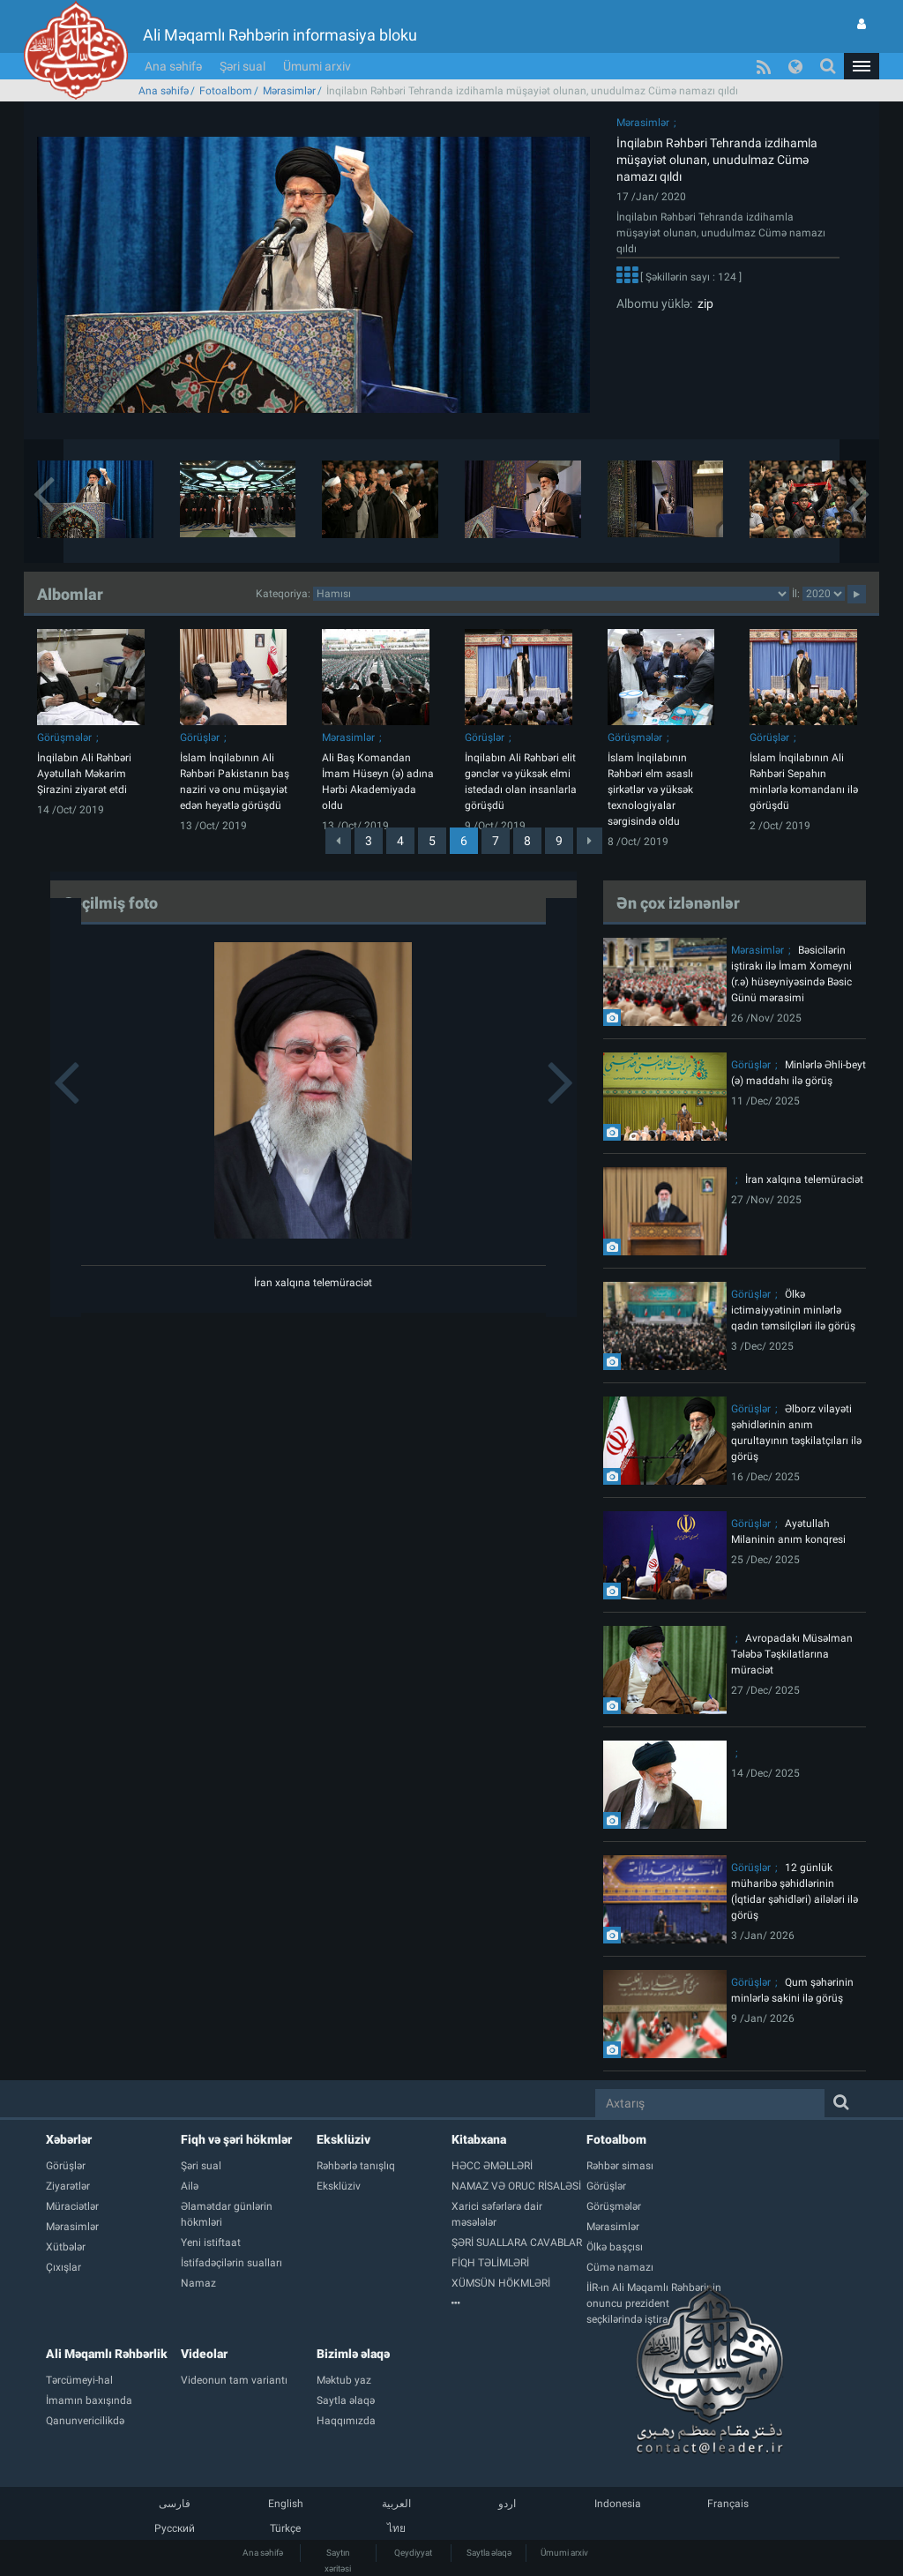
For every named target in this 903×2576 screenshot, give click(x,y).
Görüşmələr (64, 737)
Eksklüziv (343, 2139)
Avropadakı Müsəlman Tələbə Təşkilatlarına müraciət (792, 1654)
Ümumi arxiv (317, 66)
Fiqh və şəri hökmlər (236, 2139)
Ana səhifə (173, 66)
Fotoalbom (225, 91)
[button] (861, 66)
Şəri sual (242, 66)
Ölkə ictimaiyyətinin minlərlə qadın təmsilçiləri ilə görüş (793, 1310)
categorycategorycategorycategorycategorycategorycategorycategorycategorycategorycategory (551, 594)
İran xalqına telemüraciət (313, 1283)
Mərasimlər (289, 91)
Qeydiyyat (413, 2552)
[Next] (589, 840)
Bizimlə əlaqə (353, 2354)
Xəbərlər (69, 2139)
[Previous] (338, 840)
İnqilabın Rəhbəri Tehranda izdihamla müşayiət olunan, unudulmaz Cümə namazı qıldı (716, 159)
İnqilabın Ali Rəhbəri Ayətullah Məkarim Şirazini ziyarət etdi (84, 774)
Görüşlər (200, 737)
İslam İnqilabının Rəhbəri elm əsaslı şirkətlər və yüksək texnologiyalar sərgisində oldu (650, 789)
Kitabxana (479, 2139)
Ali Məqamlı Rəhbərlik (107, 2354)
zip (702, 303)
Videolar (204, 2354)
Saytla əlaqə (488, 2552)
